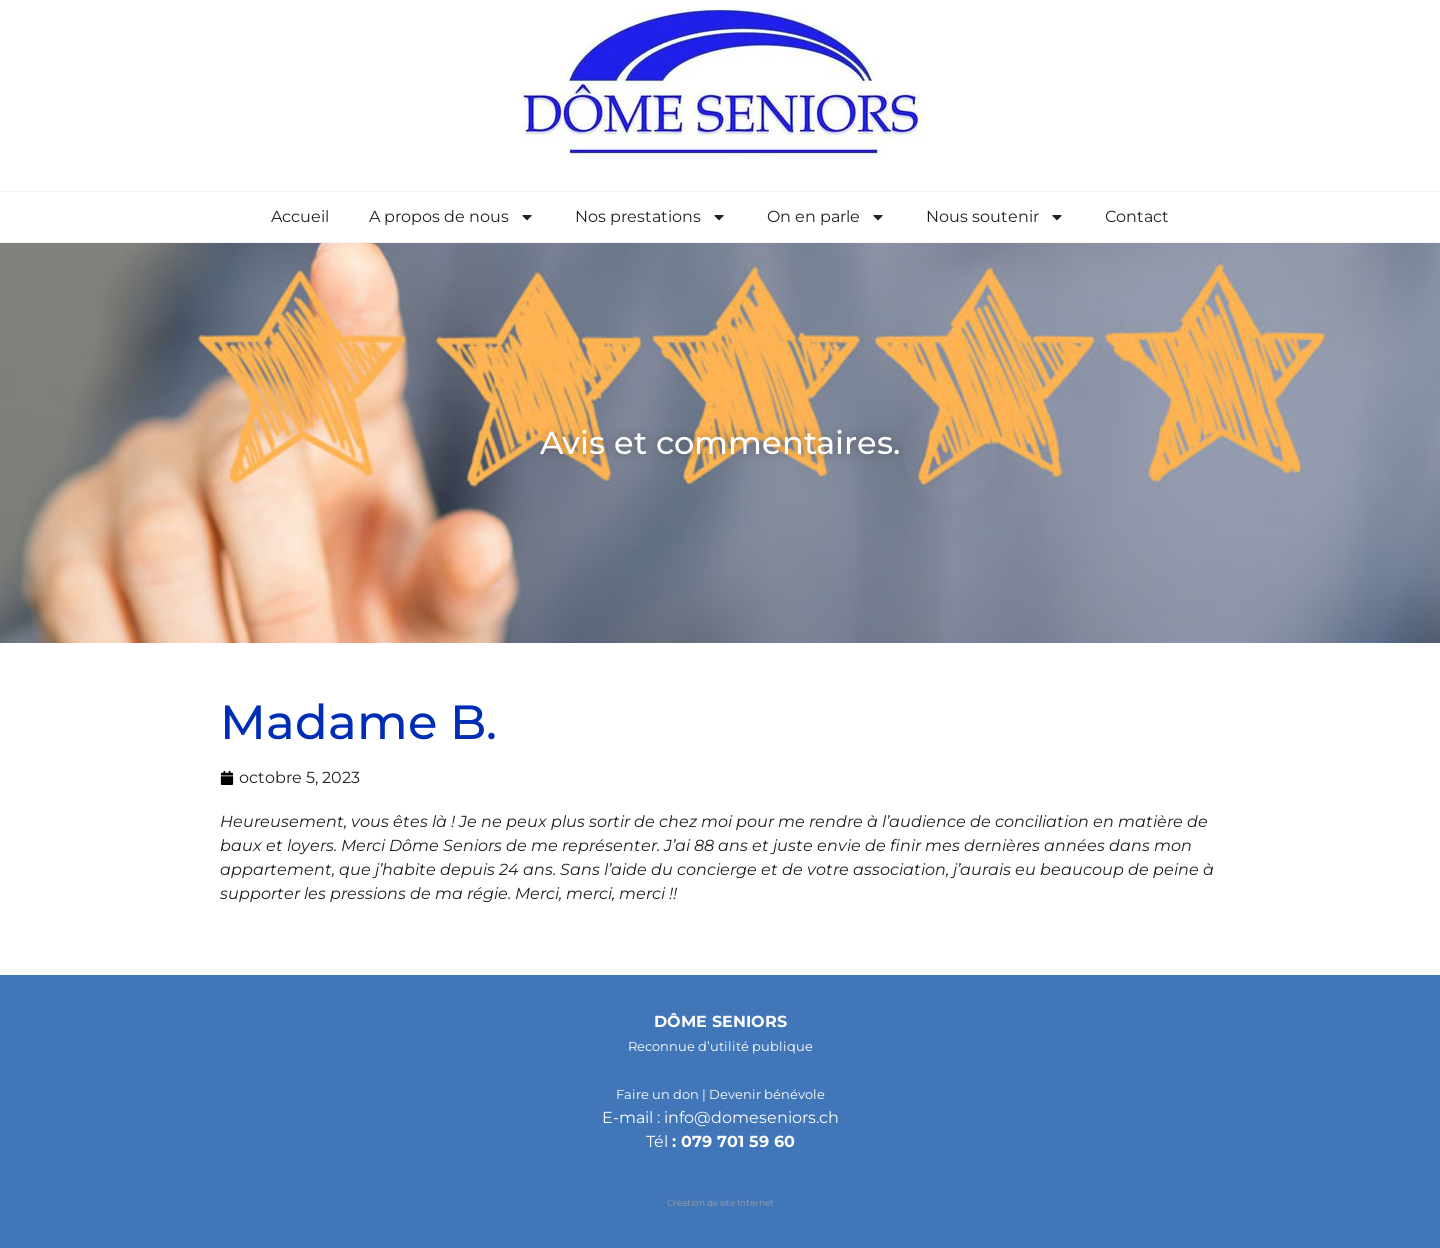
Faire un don (657, 1094)
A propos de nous (452, 217)
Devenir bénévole (767, 1094)
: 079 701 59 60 (733, 1141)
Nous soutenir (995, 217)
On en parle (826, 217)
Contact (1137, 216)
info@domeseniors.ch (751, 1117)
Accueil (300, 216)
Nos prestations (651, 217)
